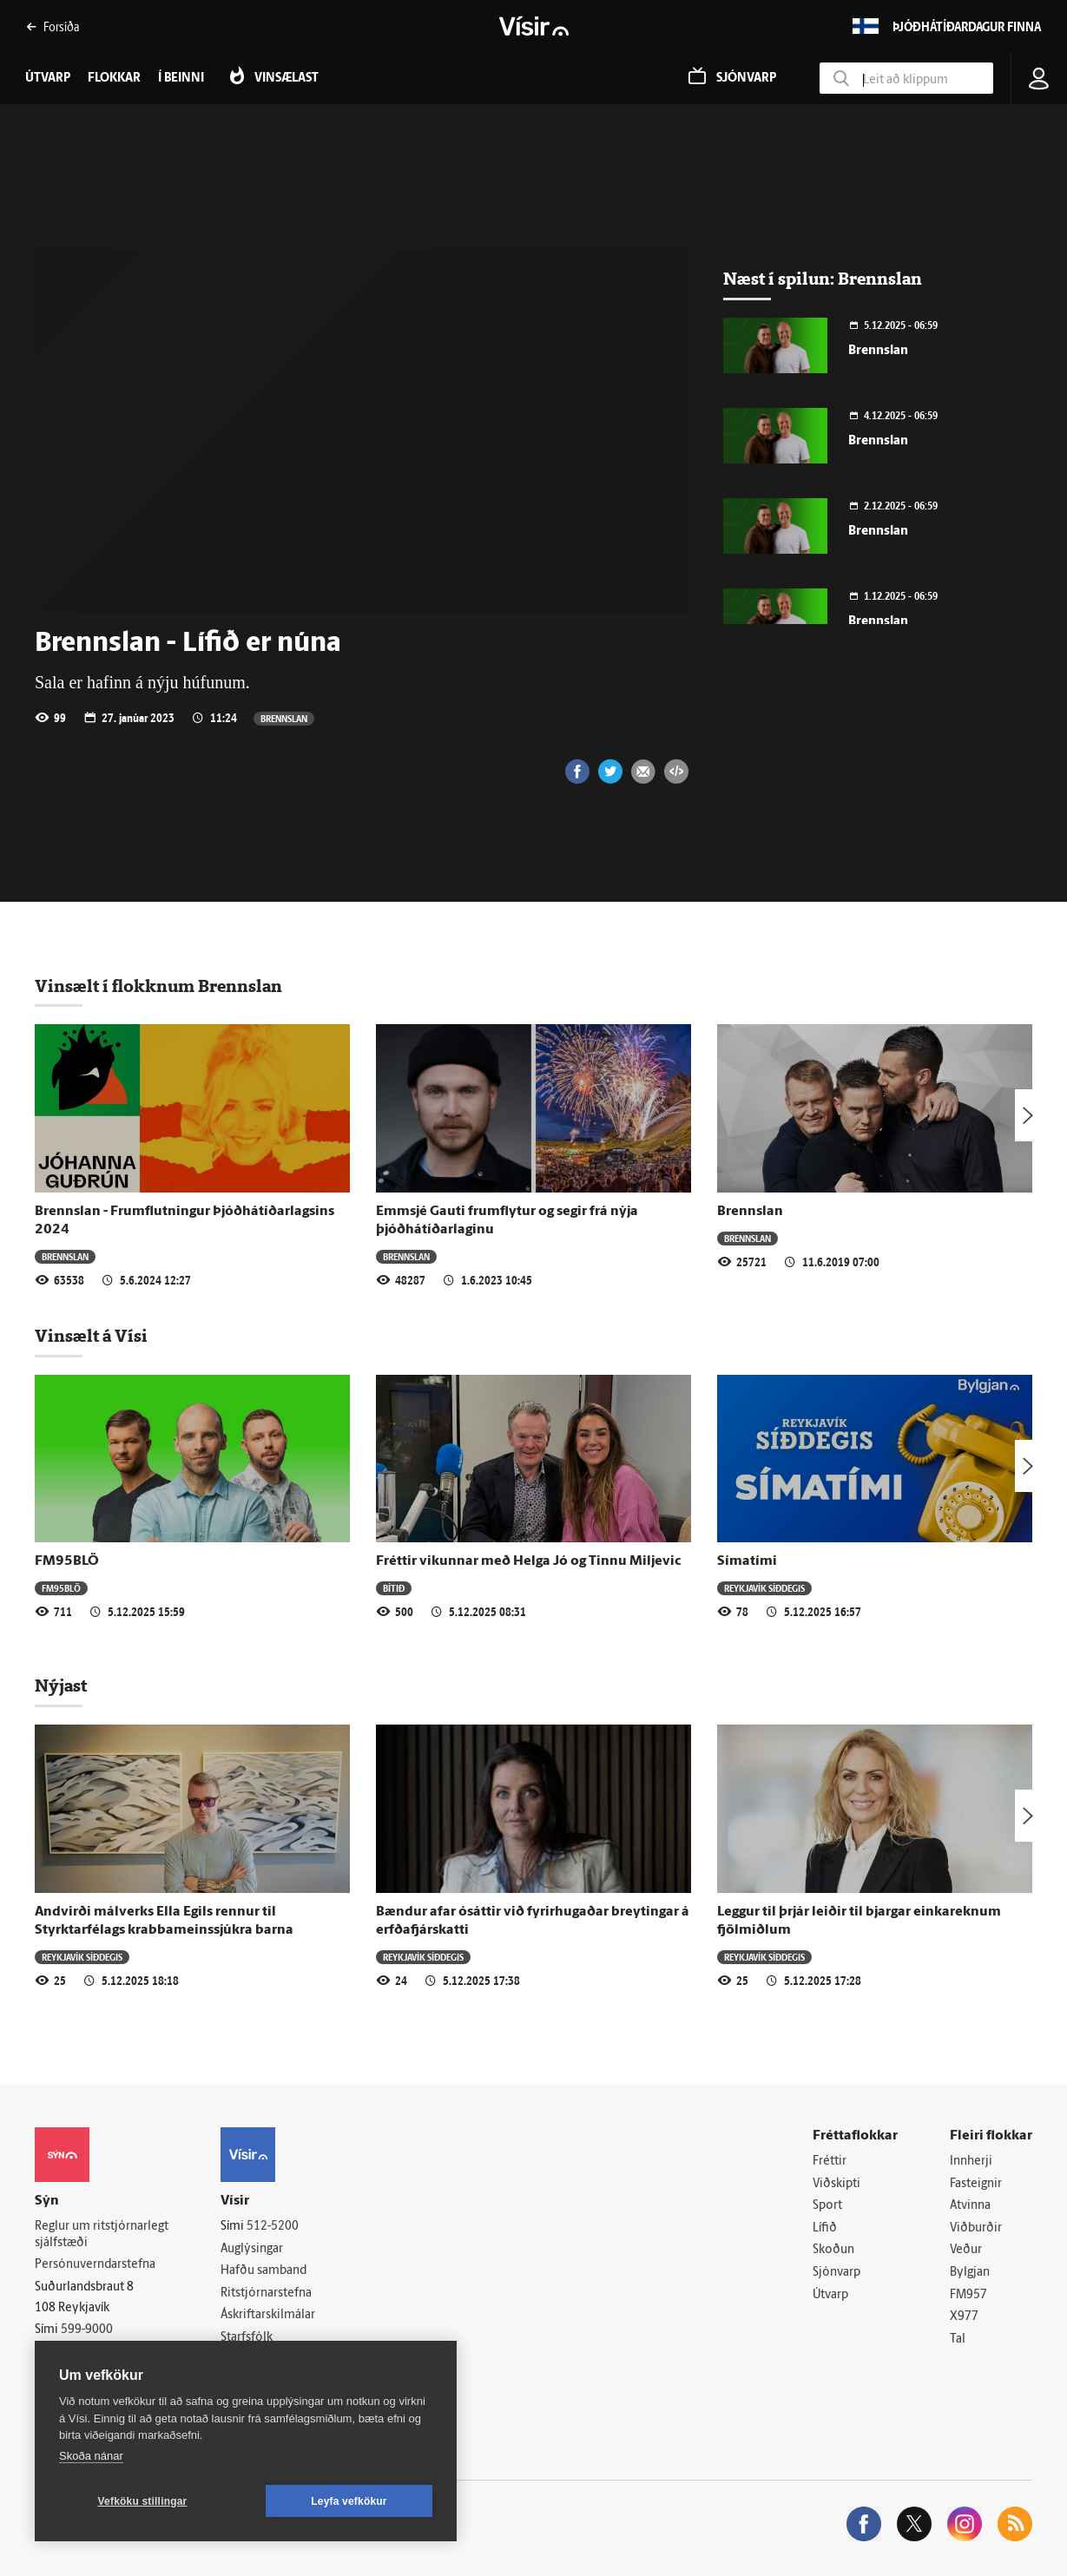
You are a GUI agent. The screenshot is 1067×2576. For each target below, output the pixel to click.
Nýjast (61, 1685)
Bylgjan (970, 2272)
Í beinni (181, 78)
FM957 (968, 2295)
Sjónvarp (836, 2272)
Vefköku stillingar (143, 2501)
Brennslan (283, 718)
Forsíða (52, 26)
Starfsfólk (247, 2337)
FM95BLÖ (67, 1561)
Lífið (825, 2228)
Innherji (971, 2161)
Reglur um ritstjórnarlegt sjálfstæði (101, 2235)
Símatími (747, 1561)
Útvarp (830, 2295)
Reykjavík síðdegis (764, 1587)
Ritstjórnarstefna (266, 2293)
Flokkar (114, 78)
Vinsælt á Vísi (91, 1336)
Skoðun (833, 2250)
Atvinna (970, 2205)
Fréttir (829, 2161)
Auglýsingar (252, 2249)
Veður (966, 2250)
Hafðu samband (263, 2270)
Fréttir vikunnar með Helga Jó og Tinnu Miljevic (528, 1561)
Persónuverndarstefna (95, 2264)
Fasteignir (976, 2184)
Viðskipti (836, 2184)
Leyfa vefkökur (349, 2501)
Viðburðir (976, 2228)
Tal (957, 2339)
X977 (964, 2316)
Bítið (394, 1587)
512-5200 (273, 2226)
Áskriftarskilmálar (268, 2315)
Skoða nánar (91, 2455)
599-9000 (87, 2329)
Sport (827, 2205)
